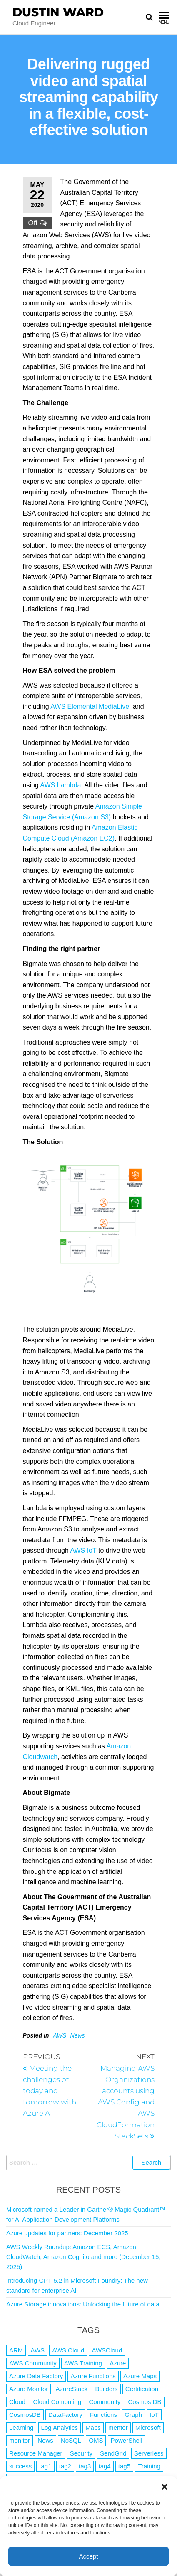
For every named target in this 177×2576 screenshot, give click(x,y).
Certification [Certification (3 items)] (141, 2388)
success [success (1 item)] (20, 2466)
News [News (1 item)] (45, 2440)
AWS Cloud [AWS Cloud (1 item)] (68, 2350)
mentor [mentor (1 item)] (118, 2427)
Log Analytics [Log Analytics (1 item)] (59, 2427)
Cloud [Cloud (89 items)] (17, 2401)
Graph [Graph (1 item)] (133, 2414)
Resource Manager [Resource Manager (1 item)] (35, 2453)
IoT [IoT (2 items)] (154, 2414)
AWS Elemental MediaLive (89, 706)
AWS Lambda (60, 785)
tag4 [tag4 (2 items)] (104, 2466)
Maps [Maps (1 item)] (93, 2427)
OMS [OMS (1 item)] (96, 2440)
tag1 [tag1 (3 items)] (45, 2466)
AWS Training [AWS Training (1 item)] (83, 2363)
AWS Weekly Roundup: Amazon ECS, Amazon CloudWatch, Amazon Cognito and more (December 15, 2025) (83, 2256)
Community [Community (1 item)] (104, 2401)
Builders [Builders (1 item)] (106, 2388)
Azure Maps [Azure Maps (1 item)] (140, 2375)
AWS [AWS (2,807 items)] (38, 2350)
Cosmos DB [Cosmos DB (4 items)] (144, 2401)
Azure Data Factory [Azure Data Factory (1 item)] (36, 2375)
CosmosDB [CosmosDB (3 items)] (25, 2414)
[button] (164, 2487)
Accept (88, 2556)
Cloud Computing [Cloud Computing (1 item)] (57, 2401)
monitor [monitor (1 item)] (19, 2440)
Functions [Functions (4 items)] (103, 2414)
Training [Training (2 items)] (149, 2466)
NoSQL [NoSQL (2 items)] (71, 2440)
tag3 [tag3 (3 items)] (85, 2466)
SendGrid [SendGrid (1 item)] (113, 2453)
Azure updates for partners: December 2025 (67, 2233)
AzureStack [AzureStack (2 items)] (72, 2388)
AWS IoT (83, 1550)
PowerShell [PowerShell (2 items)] (126, 2440)
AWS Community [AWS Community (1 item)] (33, 2363)
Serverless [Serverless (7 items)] (149, 2453)
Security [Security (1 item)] (81, 2453)
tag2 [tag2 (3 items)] (65, 2466)
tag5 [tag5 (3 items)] (124, 2466)
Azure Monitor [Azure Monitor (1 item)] (28, 2388)
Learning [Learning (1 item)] (21, 2427)
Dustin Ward (58, 12)
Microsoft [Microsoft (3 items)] (148, 2427)
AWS (60, 2035)
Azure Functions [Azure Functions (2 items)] (92, 2375)
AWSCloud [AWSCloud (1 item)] (107, 2350)
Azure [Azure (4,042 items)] (118, 2363)
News (77, 2035)
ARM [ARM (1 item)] (16, 2350)
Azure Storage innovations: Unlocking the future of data (83, 2304)
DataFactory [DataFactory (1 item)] (65, 2414)
